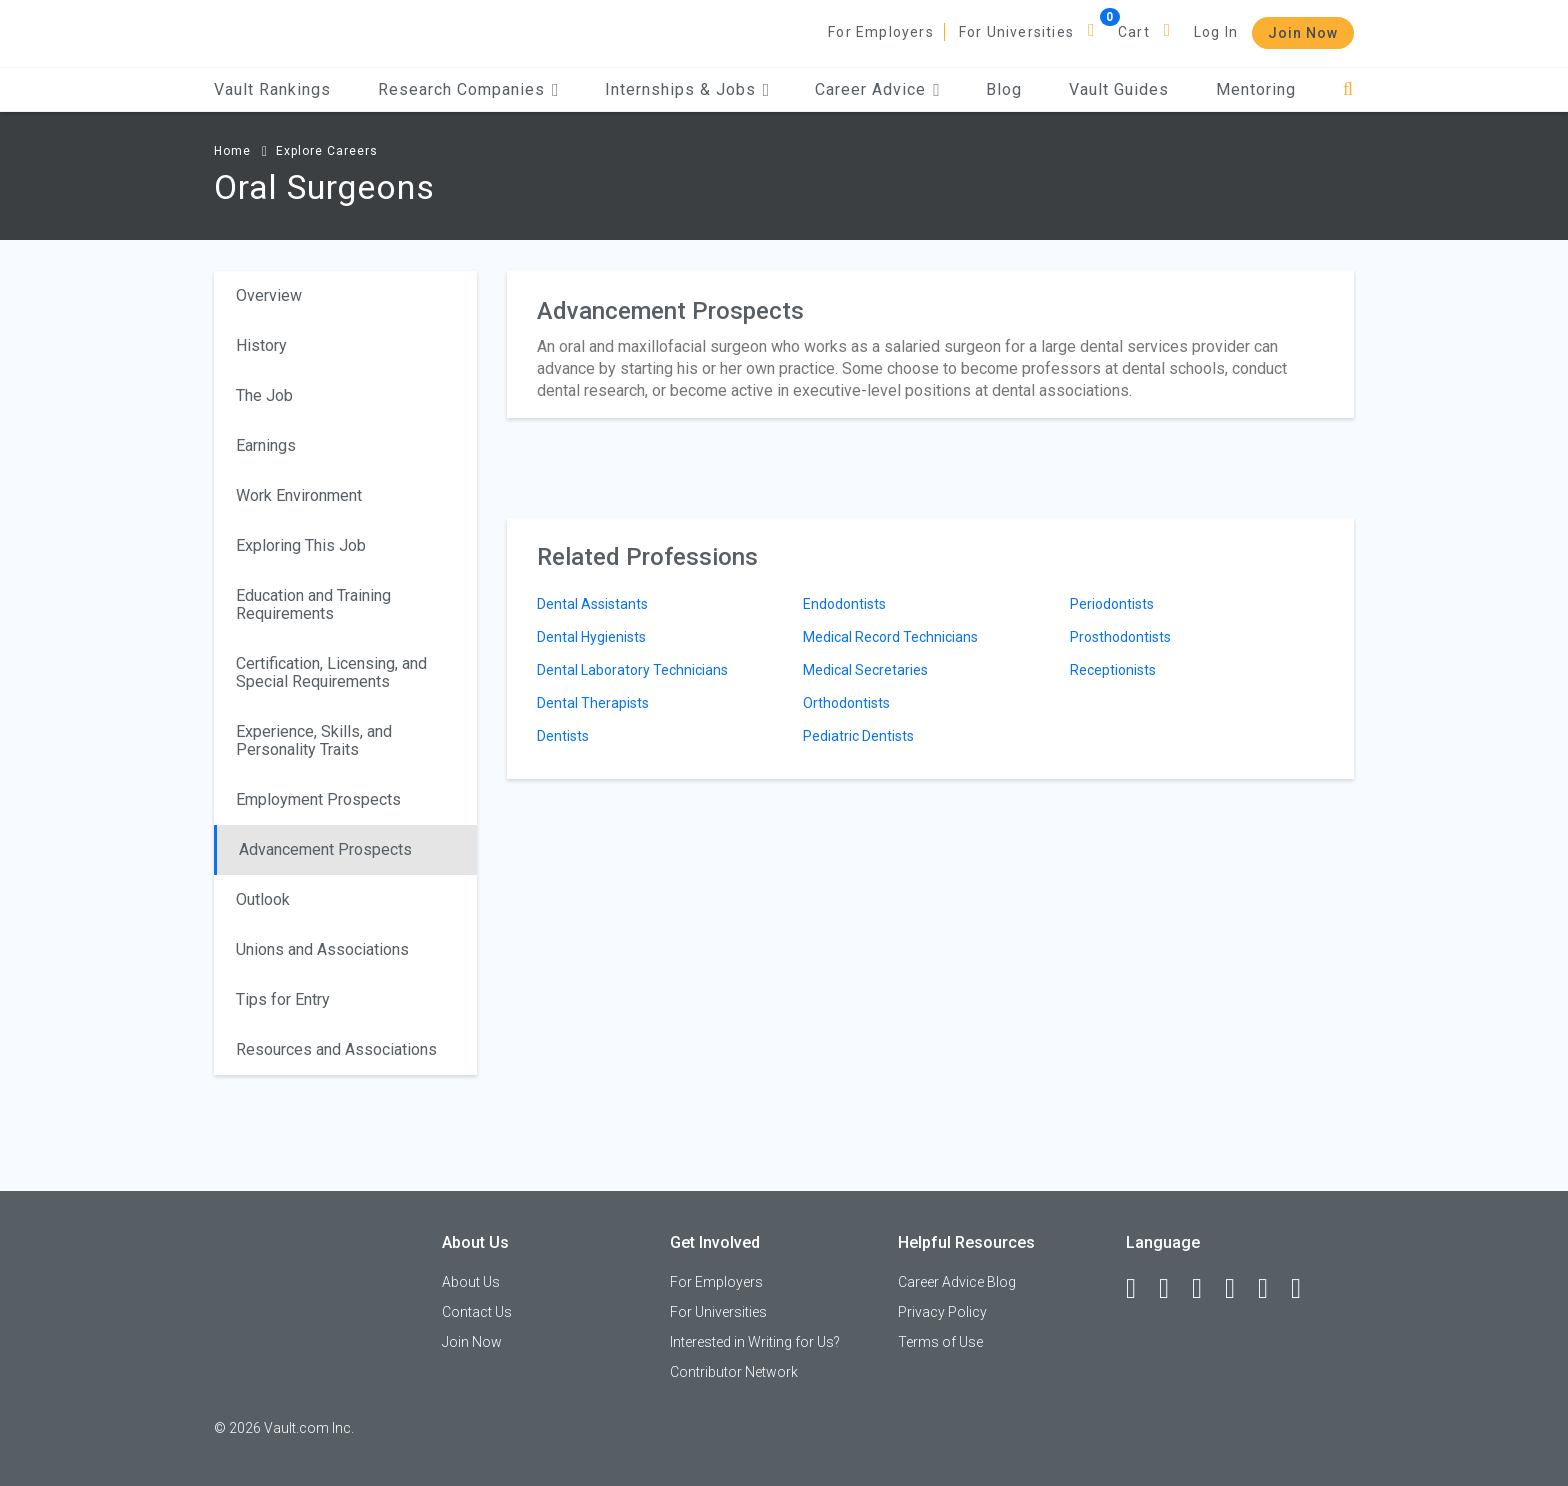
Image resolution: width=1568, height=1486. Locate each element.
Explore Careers (327, 151)
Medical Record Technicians (890, 637)
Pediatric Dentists (858, 736)
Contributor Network (734, 1372)
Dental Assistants (592, 604)
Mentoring (1256, 89)
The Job (264, 395)
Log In (1216, 32)
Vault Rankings (272, 89)
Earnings (266, 445)
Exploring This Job (301, 545)
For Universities (1016, 32)
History (261, 345)
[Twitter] (1206, 1289)
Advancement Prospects (325, 849)
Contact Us (477, 1312)
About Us (471, 1282)
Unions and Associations (322, 949)
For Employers (881, 32)
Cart (1134, 32)
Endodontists (844, 604)
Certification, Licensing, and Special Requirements (331, 672)
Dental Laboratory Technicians (632, 670)
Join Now (1303, 33)
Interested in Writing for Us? (755, 1342)
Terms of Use (940, 1342)
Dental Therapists (593, 703)
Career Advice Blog (957, 1282)
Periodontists (1112, 604)
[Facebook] (1140, 1289)
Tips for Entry (283, 999)
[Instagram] (1239, 1289)
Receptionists (1113, 670)
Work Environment (299, 495)
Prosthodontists (1120, 637)
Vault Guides (1119, 89)
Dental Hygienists (591, 637)
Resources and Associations (336, 1049)
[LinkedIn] (1173, 1289)
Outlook (263, 899)
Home (232, 151)
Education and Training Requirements (313, 604)
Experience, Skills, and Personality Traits (314, 740)
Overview (269, 295)
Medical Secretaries (865, 670)
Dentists (563, 736)
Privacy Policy (942, 1312)
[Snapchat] (1305, 1289)
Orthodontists (846, 703)
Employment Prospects (318, 799)
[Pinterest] (1272, 1289)
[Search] (1348, 89)
